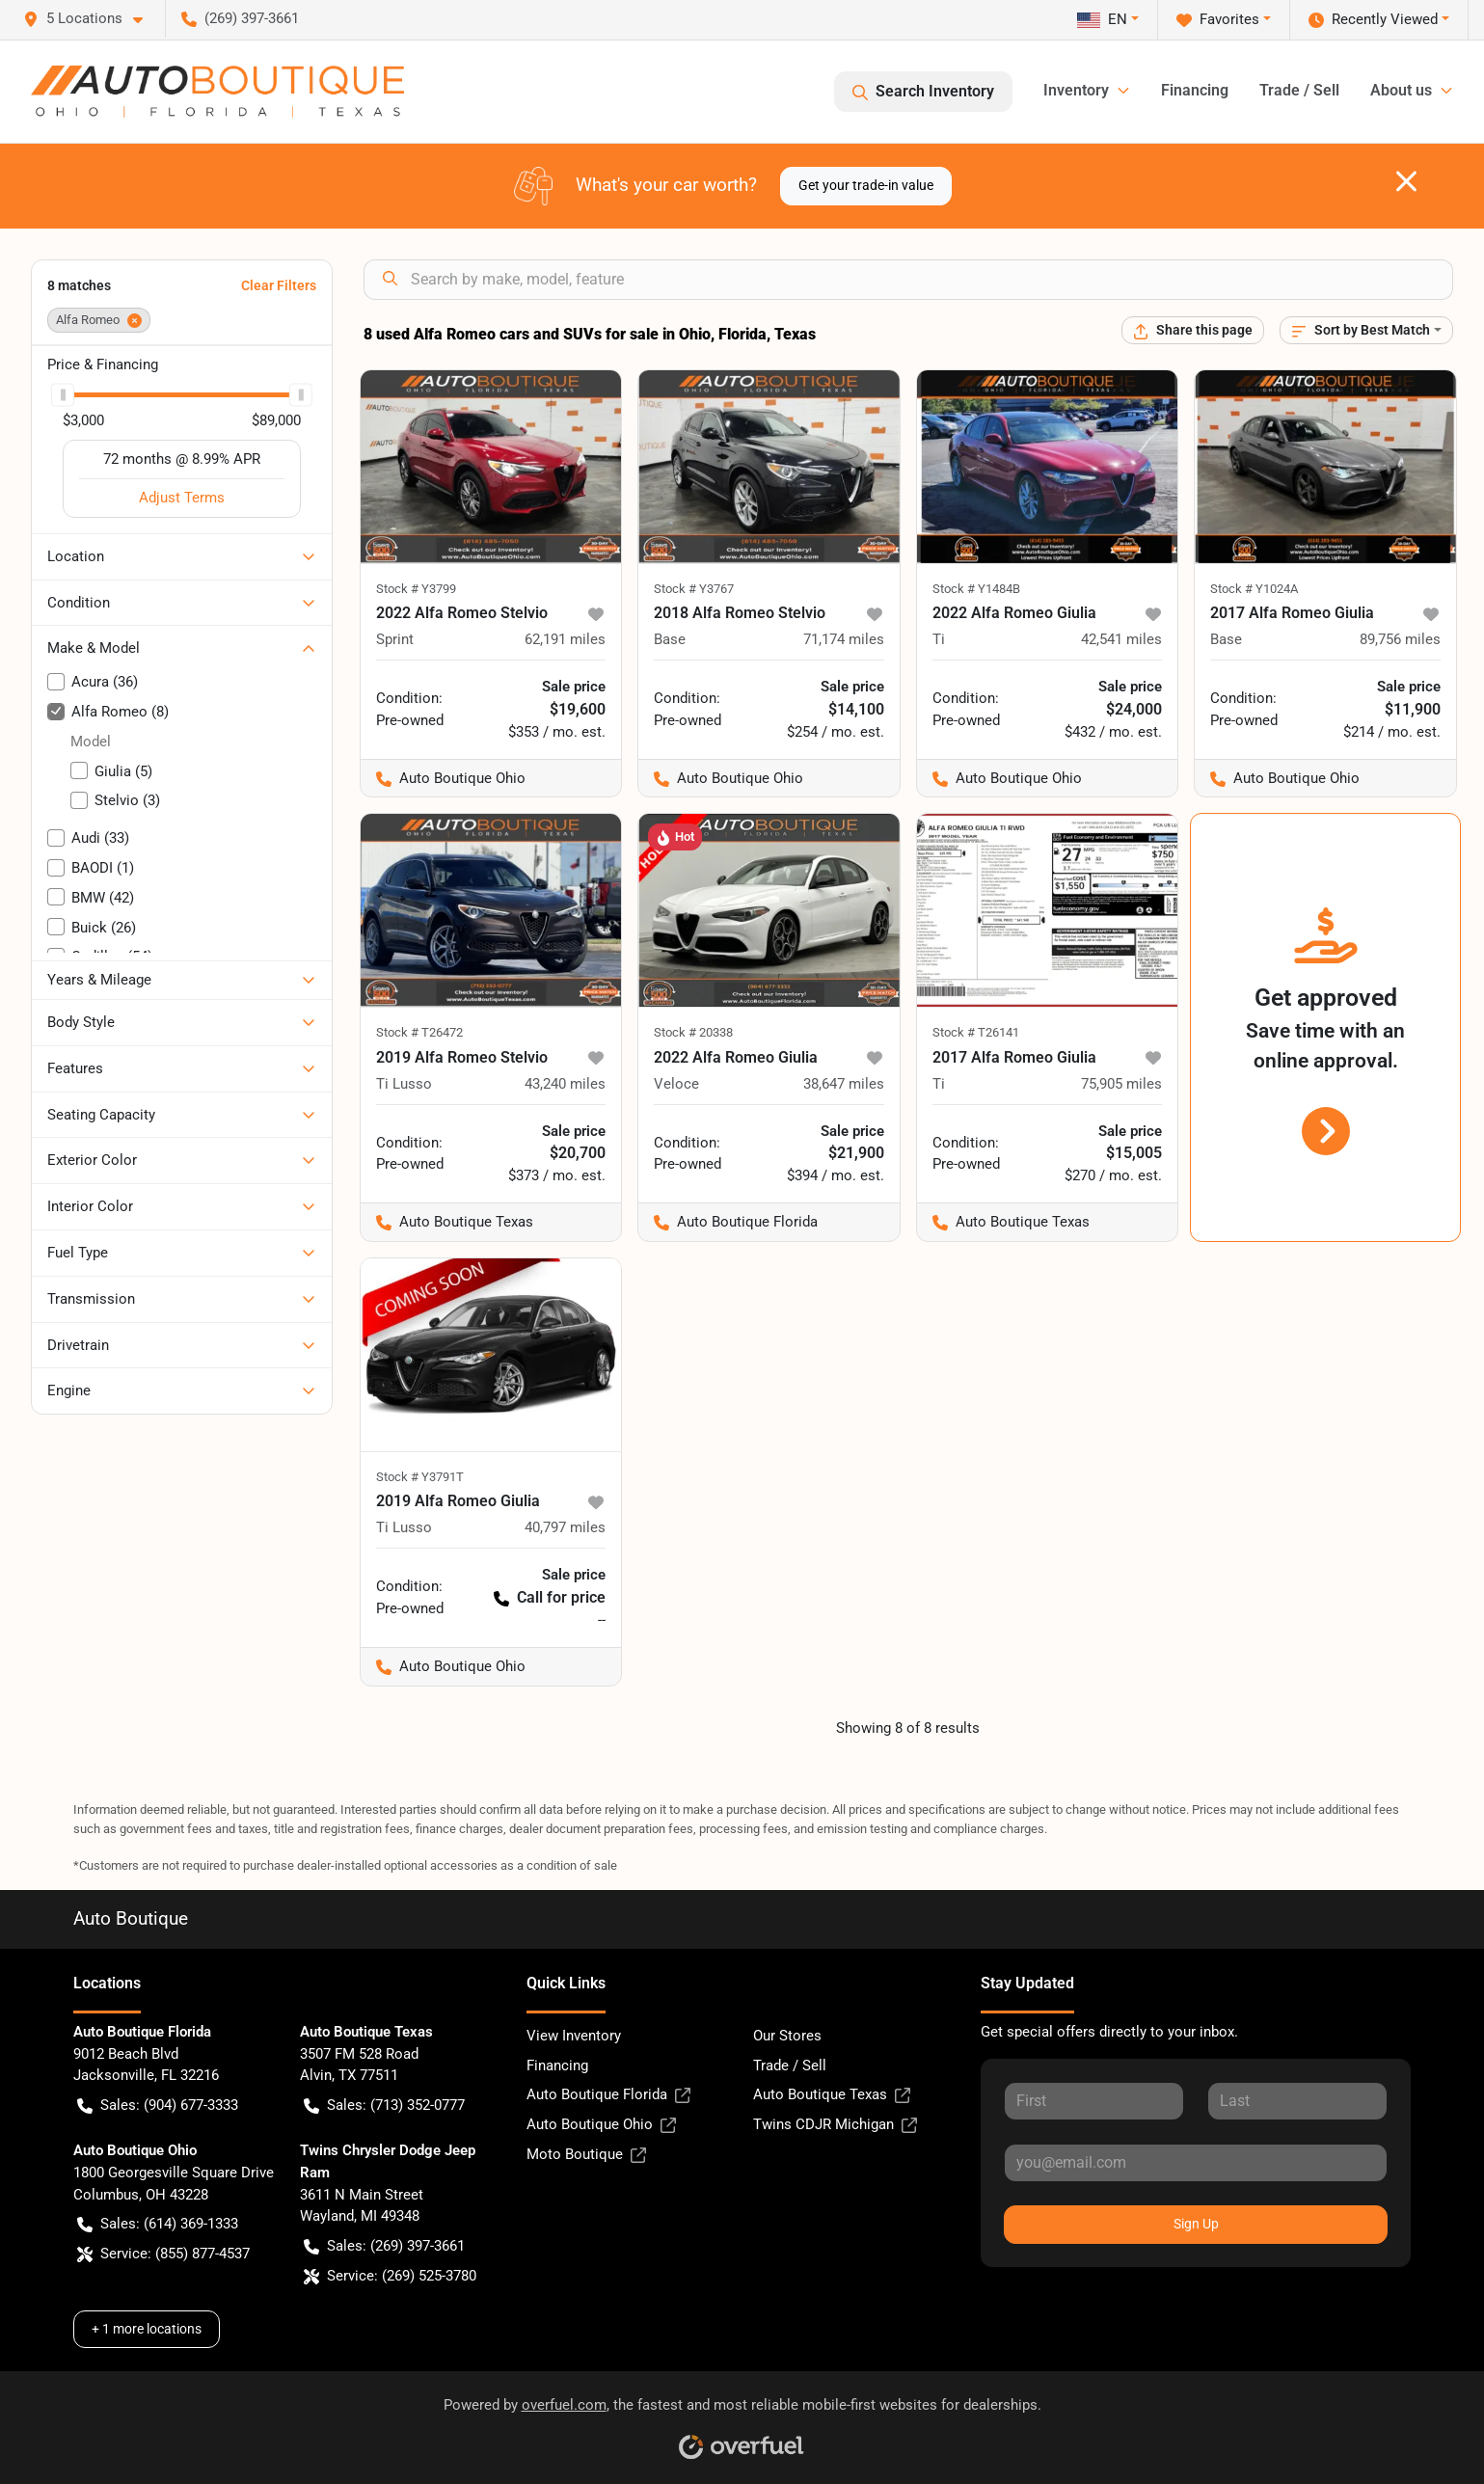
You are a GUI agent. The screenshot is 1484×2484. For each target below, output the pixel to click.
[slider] (62, 394)
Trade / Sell (1299, 90)
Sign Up (1196, 2223)
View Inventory (573, 2035)
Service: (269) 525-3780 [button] (390, 2276)
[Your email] (1196, 2163)
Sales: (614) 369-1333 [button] (157, 2224)
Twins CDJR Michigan (835, 2125)
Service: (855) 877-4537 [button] (163, 2254)
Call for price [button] (550, 1597)
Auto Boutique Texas (831, 2095)
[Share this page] (1192, 330)
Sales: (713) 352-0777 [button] (384, 2105)
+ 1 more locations (147, 2328)
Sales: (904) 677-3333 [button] (157, 2105)
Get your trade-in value (865, 185)
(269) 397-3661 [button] (240, 18)
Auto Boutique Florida (608, 2095)
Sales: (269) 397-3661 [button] (384, 2246)
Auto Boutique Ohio (601, 2125)
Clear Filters (278, 285)
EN (1102, 19)
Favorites (1217, 20)
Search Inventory (923, 91)
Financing (1194, 90)
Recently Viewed (1373, 20)
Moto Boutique (586, 2155)
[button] (90, 19)
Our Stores (787, 2035)
